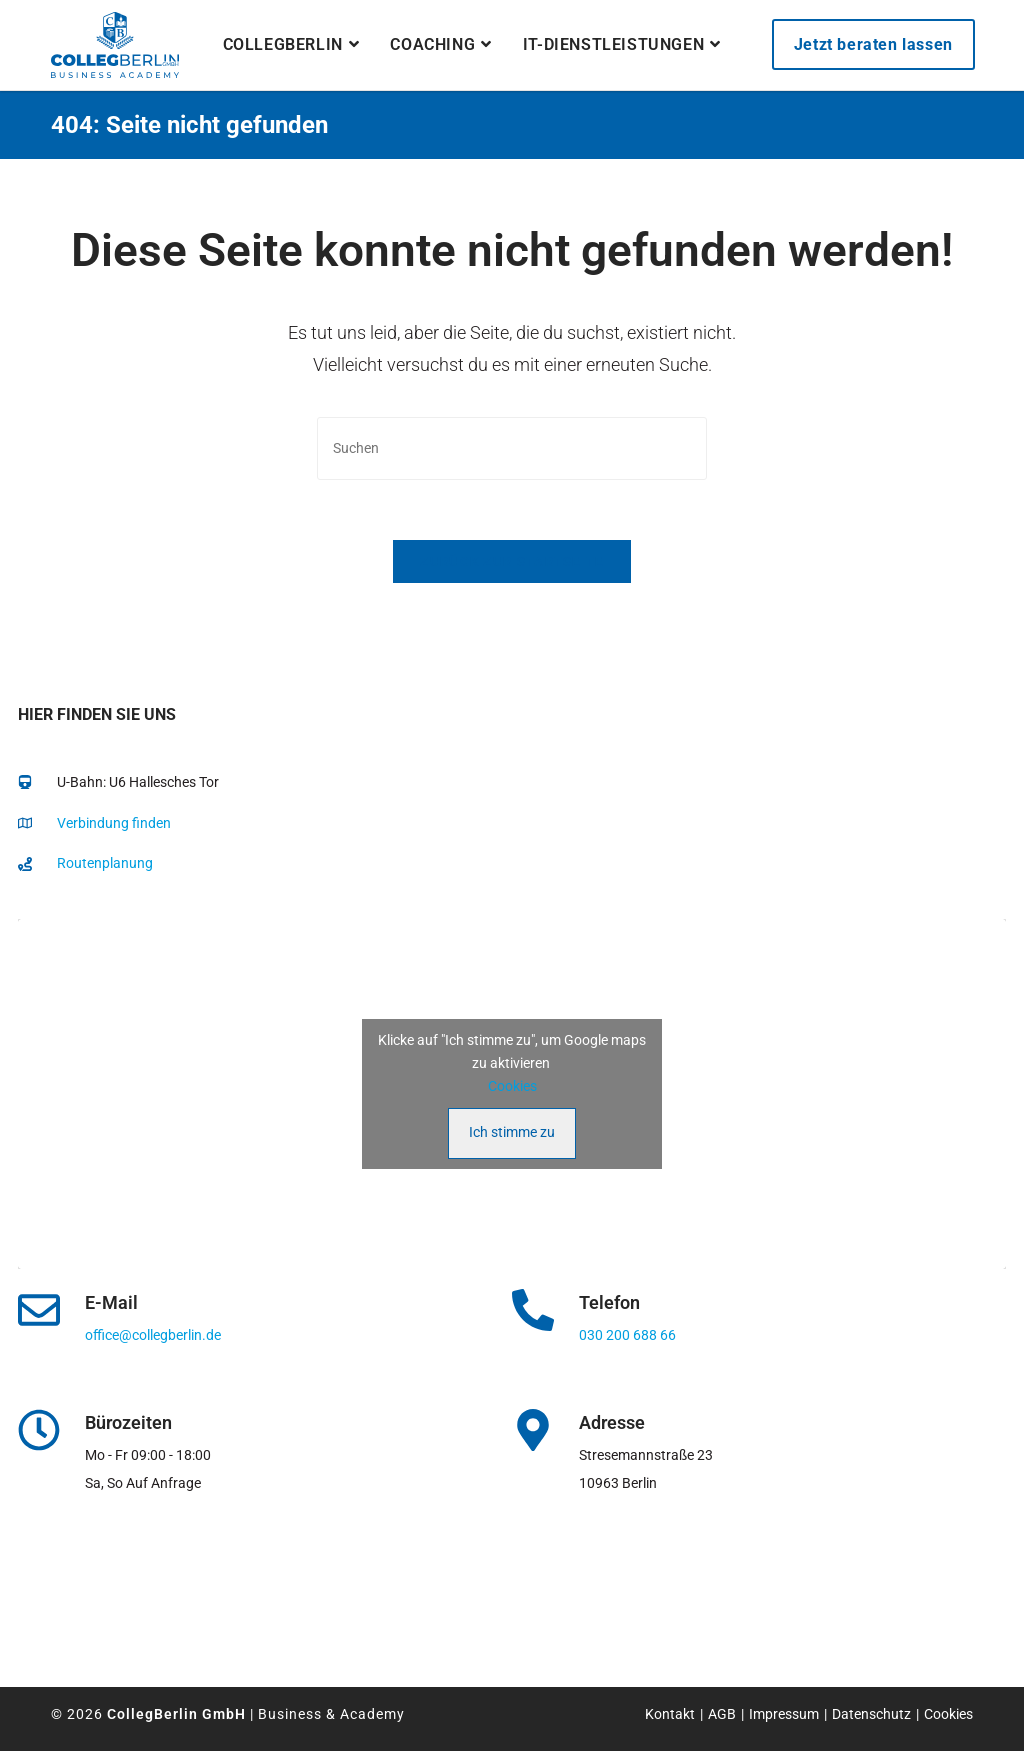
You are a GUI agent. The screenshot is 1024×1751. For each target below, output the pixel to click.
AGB (722, 1714)
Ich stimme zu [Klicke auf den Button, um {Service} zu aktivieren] (512, 1132)
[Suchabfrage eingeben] (512, 448)
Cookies (512, 1086)
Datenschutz (871, 1714)
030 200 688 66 (627, 1335)
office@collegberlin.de (153, 1335)
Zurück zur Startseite (511, 561)
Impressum (784, 1714)
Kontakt (670, 1714)
